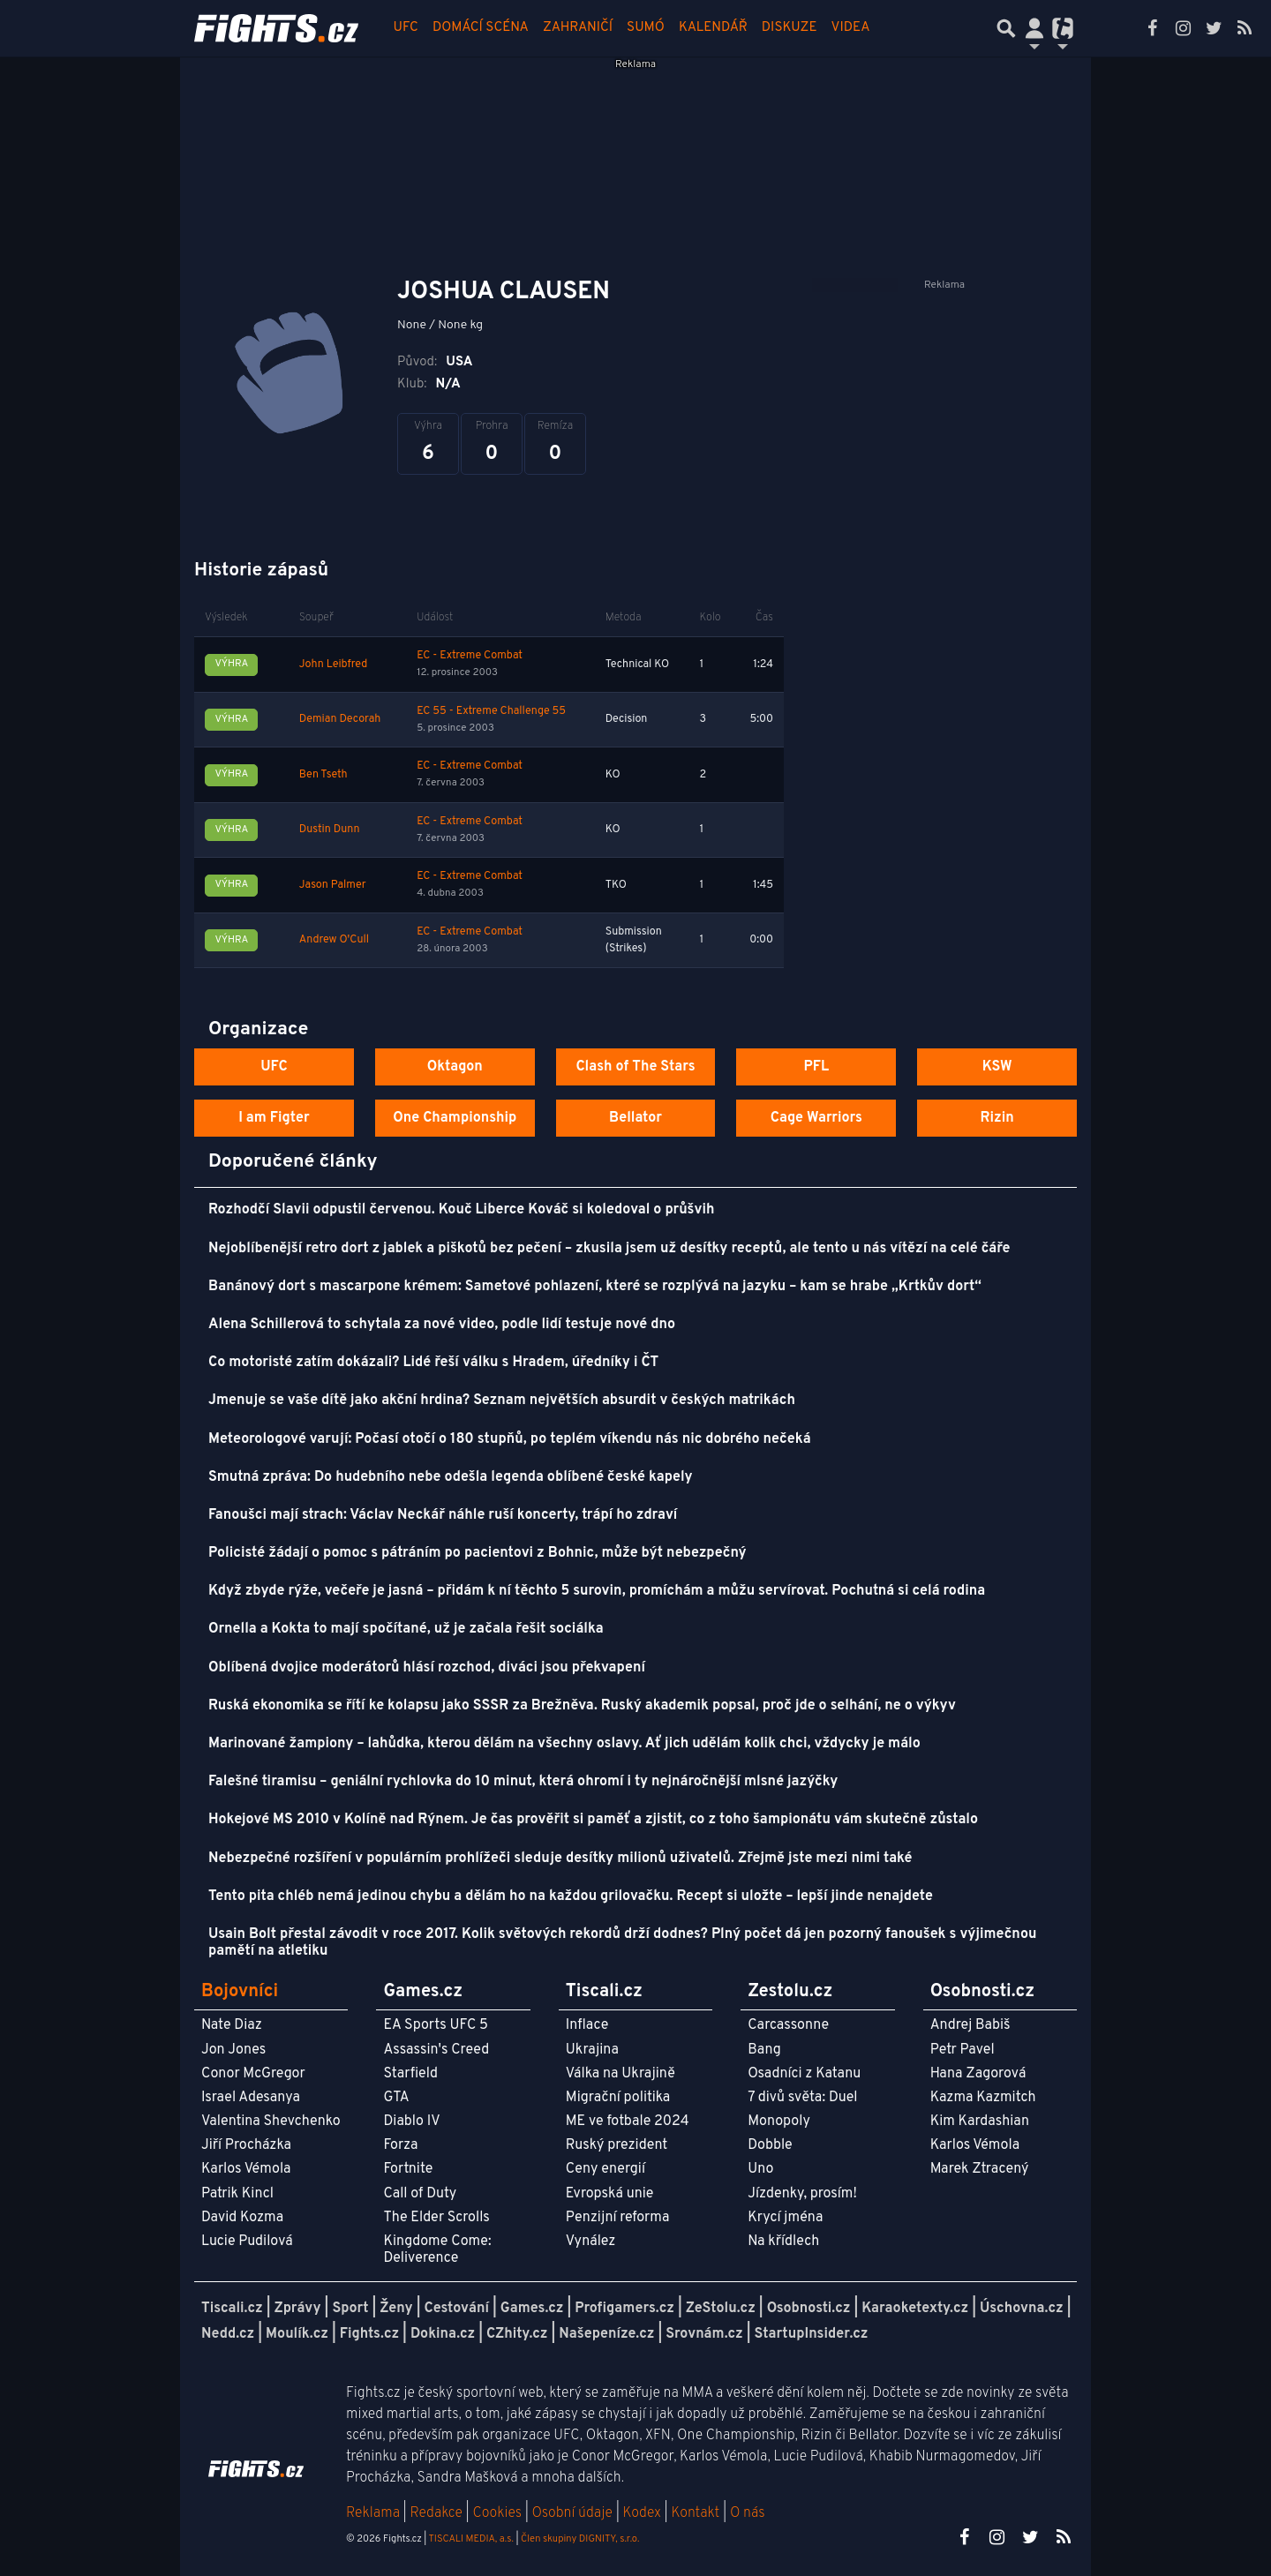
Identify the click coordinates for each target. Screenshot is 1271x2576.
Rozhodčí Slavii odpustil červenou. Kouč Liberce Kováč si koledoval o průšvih (461, 1210)
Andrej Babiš (970, 2025)
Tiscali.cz (232, 2308)
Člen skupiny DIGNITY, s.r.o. (580, 2539)
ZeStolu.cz (721, 2308)
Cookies (497, 2513)
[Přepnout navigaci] (1034, 28)
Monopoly (779, 2121)
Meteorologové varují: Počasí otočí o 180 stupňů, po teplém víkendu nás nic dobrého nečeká (509, 1439)
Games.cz (532, 2308)
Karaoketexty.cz (914, 2308)
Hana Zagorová (978, 2074)
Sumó (646, 27)
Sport (350, 2308)
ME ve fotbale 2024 (627, 2121)
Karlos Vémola (246, 2169)
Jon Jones (233, 2050)
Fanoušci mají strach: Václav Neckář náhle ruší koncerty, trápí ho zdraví (442, 1515)
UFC (406, 27)
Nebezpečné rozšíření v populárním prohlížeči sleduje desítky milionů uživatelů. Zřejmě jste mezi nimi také (560, 1858)
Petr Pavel (962, 2050)
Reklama (373, 2513)
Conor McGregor (253, 2074)
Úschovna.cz (1022, 2308)
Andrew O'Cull (334, 940)
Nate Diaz (231, 2025)
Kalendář (713, 27)
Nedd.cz (227, 2334)
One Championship (454, 1118)
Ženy (396, 2308)
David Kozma (242, 2218)
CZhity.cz (516, 2334)
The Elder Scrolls (436, 2218)
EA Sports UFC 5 (435, 2025)
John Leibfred (333, 664)
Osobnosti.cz (809, 2308)
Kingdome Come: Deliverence (437, 2250)
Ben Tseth (323, 775)
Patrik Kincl (237, 2194)
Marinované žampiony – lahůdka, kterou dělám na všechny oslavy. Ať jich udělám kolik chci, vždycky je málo (564, 1744)
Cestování (456, 2308)
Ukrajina (592, 2050)
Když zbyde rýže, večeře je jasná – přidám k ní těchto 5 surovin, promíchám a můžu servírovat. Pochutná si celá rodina (596, 1591)
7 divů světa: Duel (802, 2098)
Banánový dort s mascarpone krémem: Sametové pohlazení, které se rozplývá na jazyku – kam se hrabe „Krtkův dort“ (594, 1287)
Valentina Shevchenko (271, 2121)
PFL (817, 1067)
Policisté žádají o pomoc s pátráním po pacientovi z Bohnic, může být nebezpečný (477, 1553)
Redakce (436, 2513)
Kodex (644, 2513)
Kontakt (697, 2513)
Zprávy (298, 2308)
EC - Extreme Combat (470, 656)
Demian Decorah (340, 719)
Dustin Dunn (329, 829)
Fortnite (407, 2169)
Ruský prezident (616, 2145)
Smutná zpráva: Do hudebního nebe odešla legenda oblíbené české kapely (450, 1477)
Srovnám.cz (704, 2334)
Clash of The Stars (635, 1067)
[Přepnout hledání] (1006, 28)
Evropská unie (610, 2194)
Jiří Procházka (246, 2145)
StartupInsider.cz (812, 2334)
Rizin (996, 1118)
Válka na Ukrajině (620, 2074)
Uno (760, 2169)
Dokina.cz (442, 2334)
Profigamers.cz (624, 2308)
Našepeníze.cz (606, 2334)
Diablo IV (411, 2121)
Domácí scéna (480, 27)
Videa (850, 27)
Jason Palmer (332, 885)
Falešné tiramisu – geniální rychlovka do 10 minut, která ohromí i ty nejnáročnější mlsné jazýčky (523, 1782)
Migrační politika (618, 2098)
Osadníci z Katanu (804, 2074)
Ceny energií (605, 2169)
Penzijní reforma (618, 2218)
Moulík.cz (297, 2334)
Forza (400, 2145)
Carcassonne (788, 2025)
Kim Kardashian (979, 2121)
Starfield (410, 2074)
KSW (997, 1067)
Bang (764, 2050)
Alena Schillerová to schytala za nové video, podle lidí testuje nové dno (441, 1324)
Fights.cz (369, 2334)
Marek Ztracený (979, 2169)
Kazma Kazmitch (983, 2098)
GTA (396, 2098)
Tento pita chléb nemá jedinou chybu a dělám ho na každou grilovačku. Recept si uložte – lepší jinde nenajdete (570, 1896)
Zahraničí (578, 27)
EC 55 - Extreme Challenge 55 (491, 711)
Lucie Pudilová (247, 2241)
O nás (747, 2513)
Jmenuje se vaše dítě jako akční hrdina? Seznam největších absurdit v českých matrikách (501, 1400)
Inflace (587, 2025)
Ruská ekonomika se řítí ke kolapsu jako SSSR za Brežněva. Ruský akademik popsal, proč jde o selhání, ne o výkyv (582, 1706)
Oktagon (455, 1067)
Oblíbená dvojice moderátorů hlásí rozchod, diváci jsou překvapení (426, 1668)
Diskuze (789, 27)
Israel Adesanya (250, 2098)
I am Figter (274, 1118)
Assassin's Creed (436, 2050)
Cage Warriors (816, 1118)
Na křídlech (783, 2241)
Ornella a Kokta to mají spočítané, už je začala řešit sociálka (406, 1629)
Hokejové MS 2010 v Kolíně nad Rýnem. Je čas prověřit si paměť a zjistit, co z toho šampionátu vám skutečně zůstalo (593, 1820)
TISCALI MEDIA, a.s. (470, 2539)
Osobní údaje (572, 2513)
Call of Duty (419, 2194)
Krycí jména (785, 2218)
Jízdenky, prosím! (802, 2194)
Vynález (591, 2241)
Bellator (635, 1118)
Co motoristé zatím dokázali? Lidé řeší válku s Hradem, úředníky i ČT (433, 1362)
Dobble (770, 2145)
